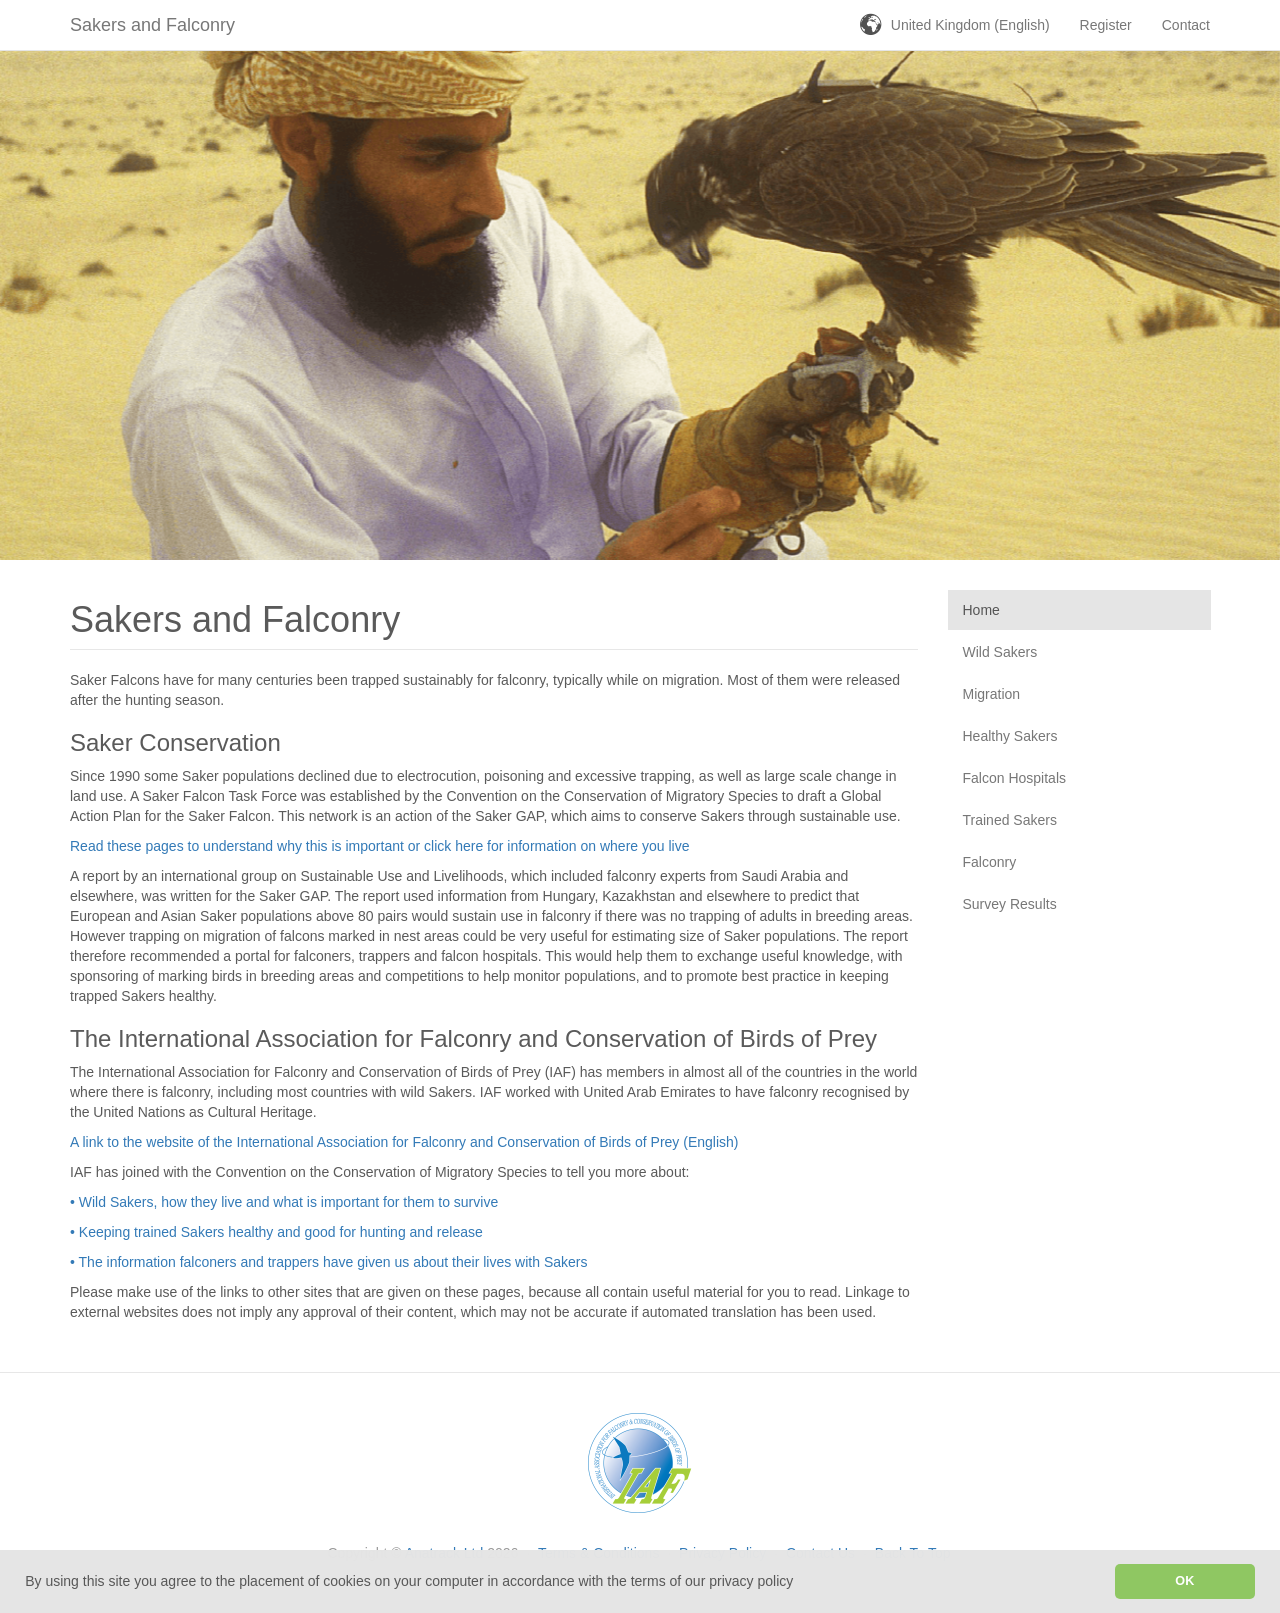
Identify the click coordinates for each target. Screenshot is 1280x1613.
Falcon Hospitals (1015, 778)
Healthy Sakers (1010, 736)
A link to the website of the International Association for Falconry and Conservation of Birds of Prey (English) (404, 1142)
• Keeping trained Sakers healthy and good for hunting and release (276, 1232)
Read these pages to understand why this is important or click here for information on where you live (379, 846)
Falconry (990, 862)
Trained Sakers (1010, 820)
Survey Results (1010, 904)
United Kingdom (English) (970, 25)
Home (981, 610)
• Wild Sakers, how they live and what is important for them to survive (284, 1202)
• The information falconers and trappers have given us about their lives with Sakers (328, 1262)
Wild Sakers (1000, 652)
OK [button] (1184, 1581)
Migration (992, 694)
